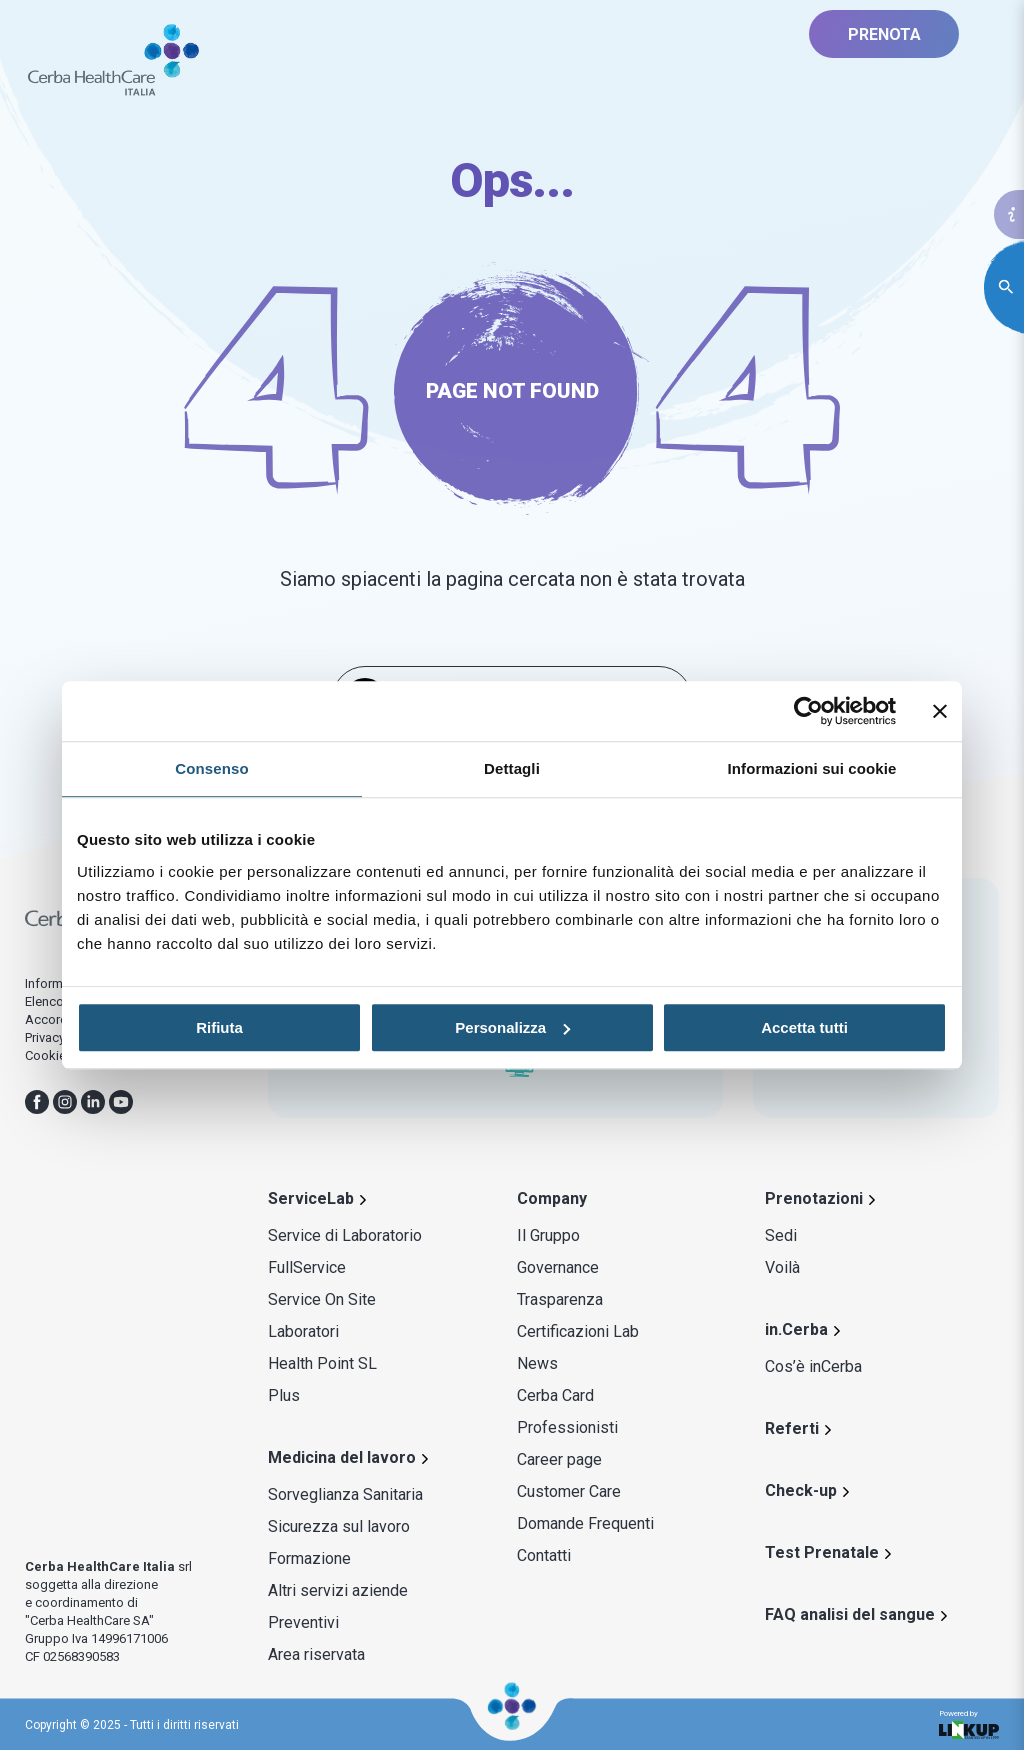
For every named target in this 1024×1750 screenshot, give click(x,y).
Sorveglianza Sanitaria (345, 1494)
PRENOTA (884, 34)
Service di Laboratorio (345, 1235)
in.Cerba (796, 1329)
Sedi (781, 1235)
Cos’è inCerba (813, 1366)
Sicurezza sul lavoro (339, 1526)
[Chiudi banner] (940, 711)
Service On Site (322, 1299)
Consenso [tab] (211, 768)
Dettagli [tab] (512, 768)
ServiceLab (311, 1198)
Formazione (309, 1558)
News (537, 1363)
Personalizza (512, 1027)
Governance (558, 1267)
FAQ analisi (850, 1614)
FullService (307, 1267)
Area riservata (316, 1654)
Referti (792, 1428)
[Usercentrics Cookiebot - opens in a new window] (808, 711)
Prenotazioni (814, 1198)
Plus (284, 1395)
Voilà (782, 1267)
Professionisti (567, 1427)
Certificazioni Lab (578, 1331)
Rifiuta (219, 1027)
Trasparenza (560, 1299)
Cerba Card (555, 1395)
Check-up (801, 1490)
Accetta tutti (804, 1027)
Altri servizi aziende (338, 1590)
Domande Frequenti (585, 1523)
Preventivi (303, 1622)
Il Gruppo (548, 1235)
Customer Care (569, 1491)
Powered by (969, 1724)
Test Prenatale (822, 1552)
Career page (559, 1459)
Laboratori (303, 1331)
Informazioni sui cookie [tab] (812, 768)
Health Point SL (322, 1363)
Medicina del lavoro (342, 1457)
